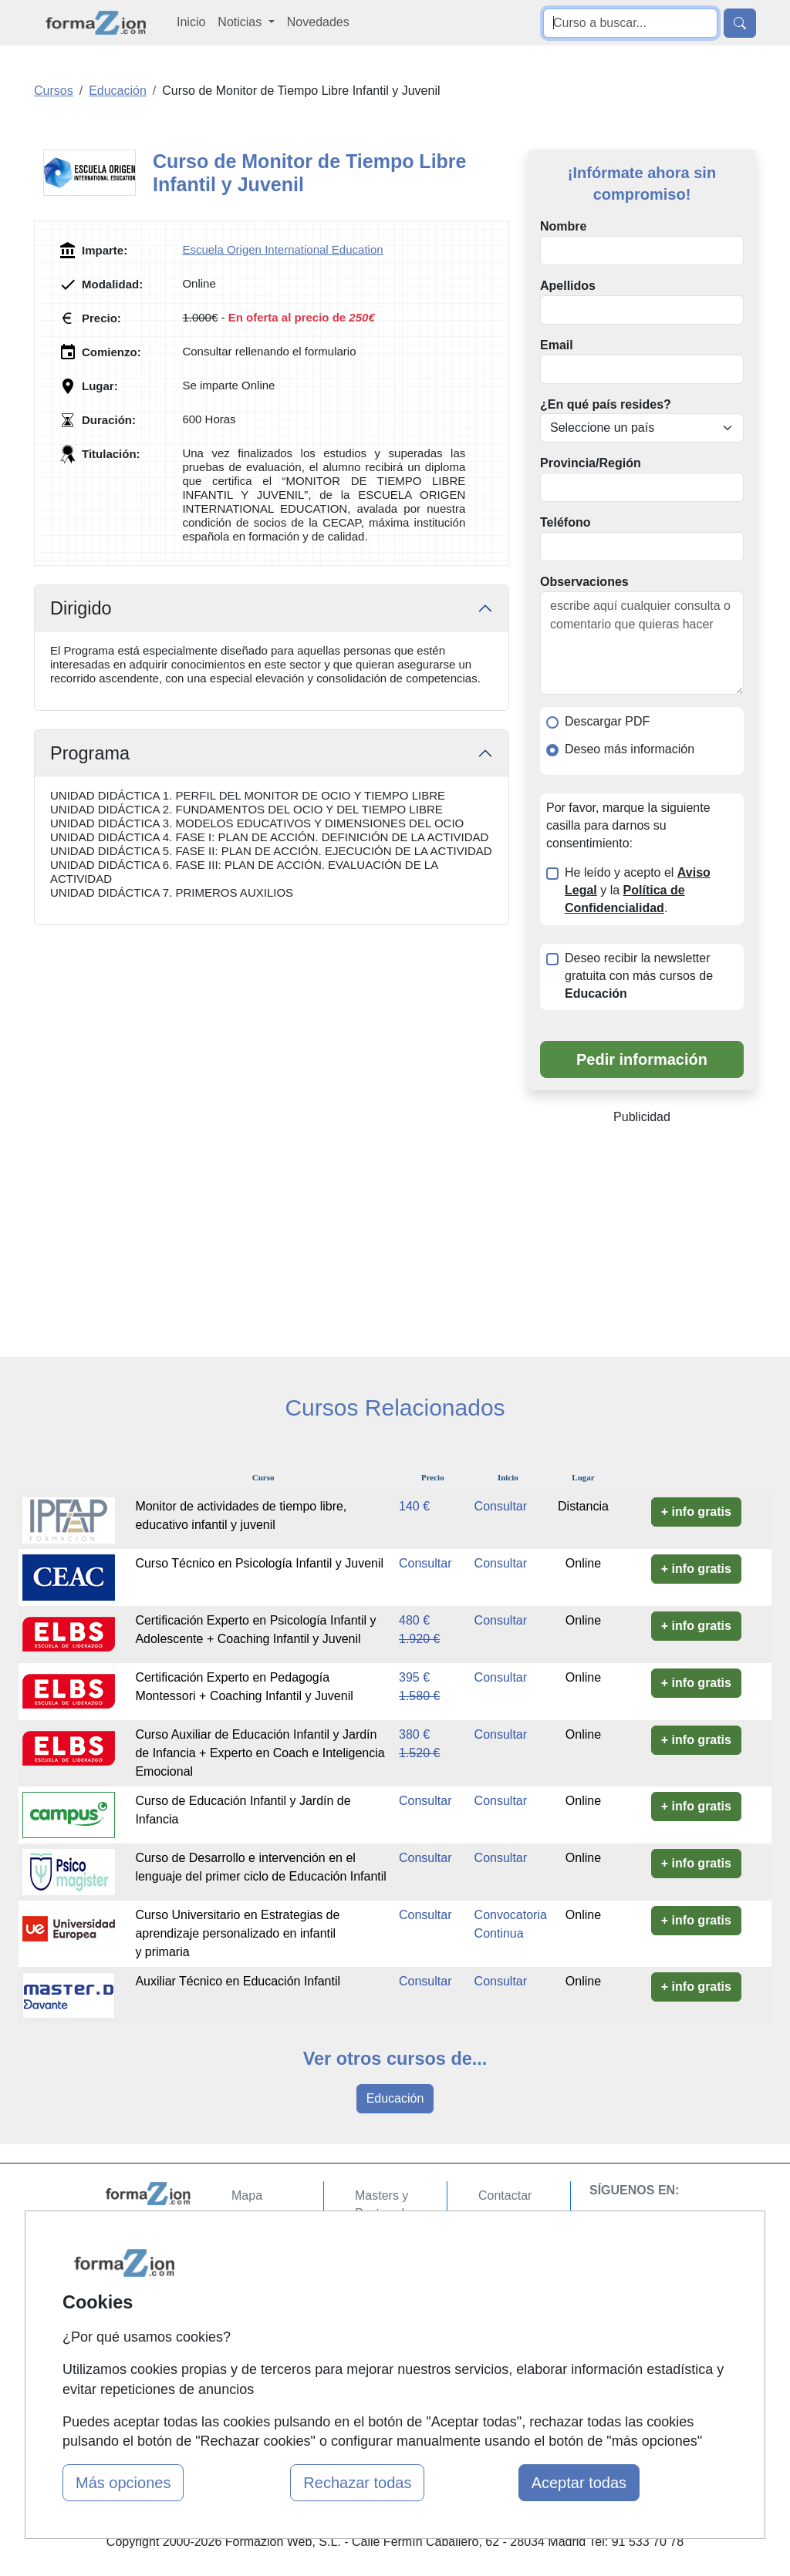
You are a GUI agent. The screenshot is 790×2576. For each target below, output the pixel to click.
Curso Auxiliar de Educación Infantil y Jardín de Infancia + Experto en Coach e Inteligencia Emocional (259, 1753)
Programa (90, 753)
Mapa (246, 2195)
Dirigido (81, 608)
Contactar (505, 2195)
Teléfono (565, 522)
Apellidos (568, 285)
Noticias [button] (241, 22)
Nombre (563, 226)
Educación (395, 2098)
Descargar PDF (607, 721)
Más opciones (123, 2482)
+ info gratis (696, 1511)
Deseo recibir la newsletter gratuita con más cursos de (639, 975)
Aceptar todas (579, 2482)
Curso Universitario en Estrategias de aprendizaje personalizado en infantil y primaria (237, 1933)
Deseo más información (629, 749)
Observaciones (584, 581)
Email (556, 345)
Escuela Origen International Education (282, 249)
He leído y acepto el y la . (638, 890)
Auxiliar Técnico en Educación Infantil (237, 1981)
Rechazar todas (357, 2482)
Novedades (318, 22)
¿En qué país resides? (605, 404)
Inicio (191, 22)
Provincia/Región (590, 463)
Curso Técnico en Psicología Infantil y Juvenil (259, 1563)
